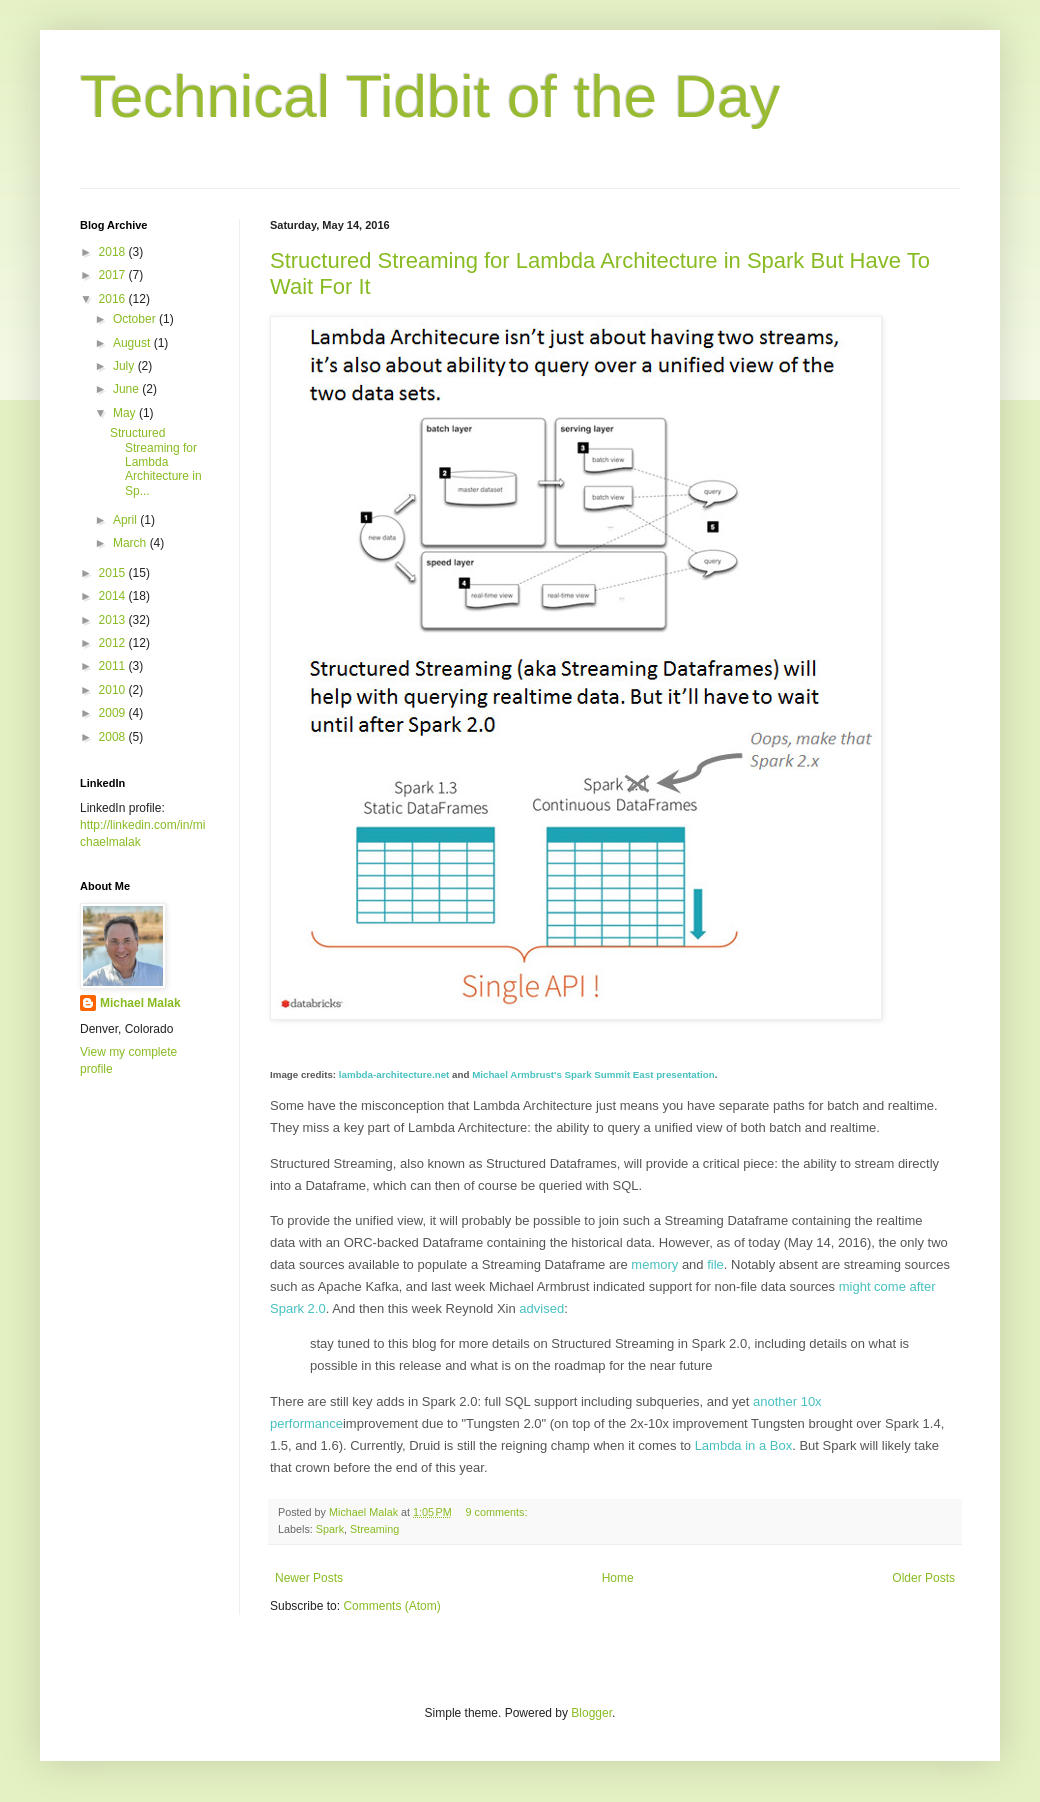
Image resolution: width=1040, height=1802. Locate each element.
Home (618, 1578)
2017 (114, 275)
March (131, 543)
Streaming (374, 1529)
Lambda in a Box (744, 1445)
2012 (114, 643)
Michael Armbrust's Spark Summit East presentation (593, 1074)
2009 (114, 713)
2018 (114, 252)
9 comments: (498, 1512)
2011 (114, 666)
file (715, 1264)
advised (541, 1308)
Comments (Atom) (391, 1606)
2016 (114, 299)
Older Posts (923, 1578)
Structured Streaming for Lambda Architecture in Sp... (156, 462)
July (125, 366)
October (136, 319)
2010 (114, 690)
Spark (330, 1529)
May (126, 413)
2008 (114, 737)
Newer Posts (309, 1578)
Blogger (591, 1713)
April (126, 520)
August (133, 343)
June (127, 389)
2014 (114, 596)
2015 (114, 573)
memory (654, 1264)
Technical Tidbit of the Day (430, 96)
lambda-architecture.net (394, 1074)
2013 (114, 620)
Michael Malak (140, 1003)
